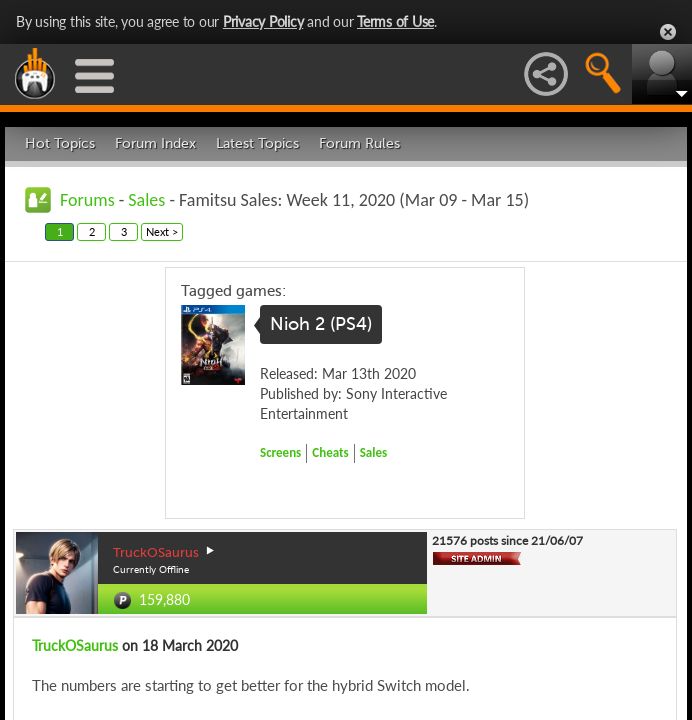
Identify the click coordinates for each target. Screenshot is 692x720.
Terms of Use (395, 21)
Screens (280, 452)
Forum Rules (359, 143)
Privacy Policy (263, 21)
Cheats (330, 452)
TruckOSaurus (75, 645)
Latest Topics (257, 143)
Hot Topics (60, 143)
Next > (162, 231)
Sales (146, 200)
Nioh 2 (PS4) (321, 324)
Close (668, 32)
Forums (87, 200)
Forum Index (155, 143)
